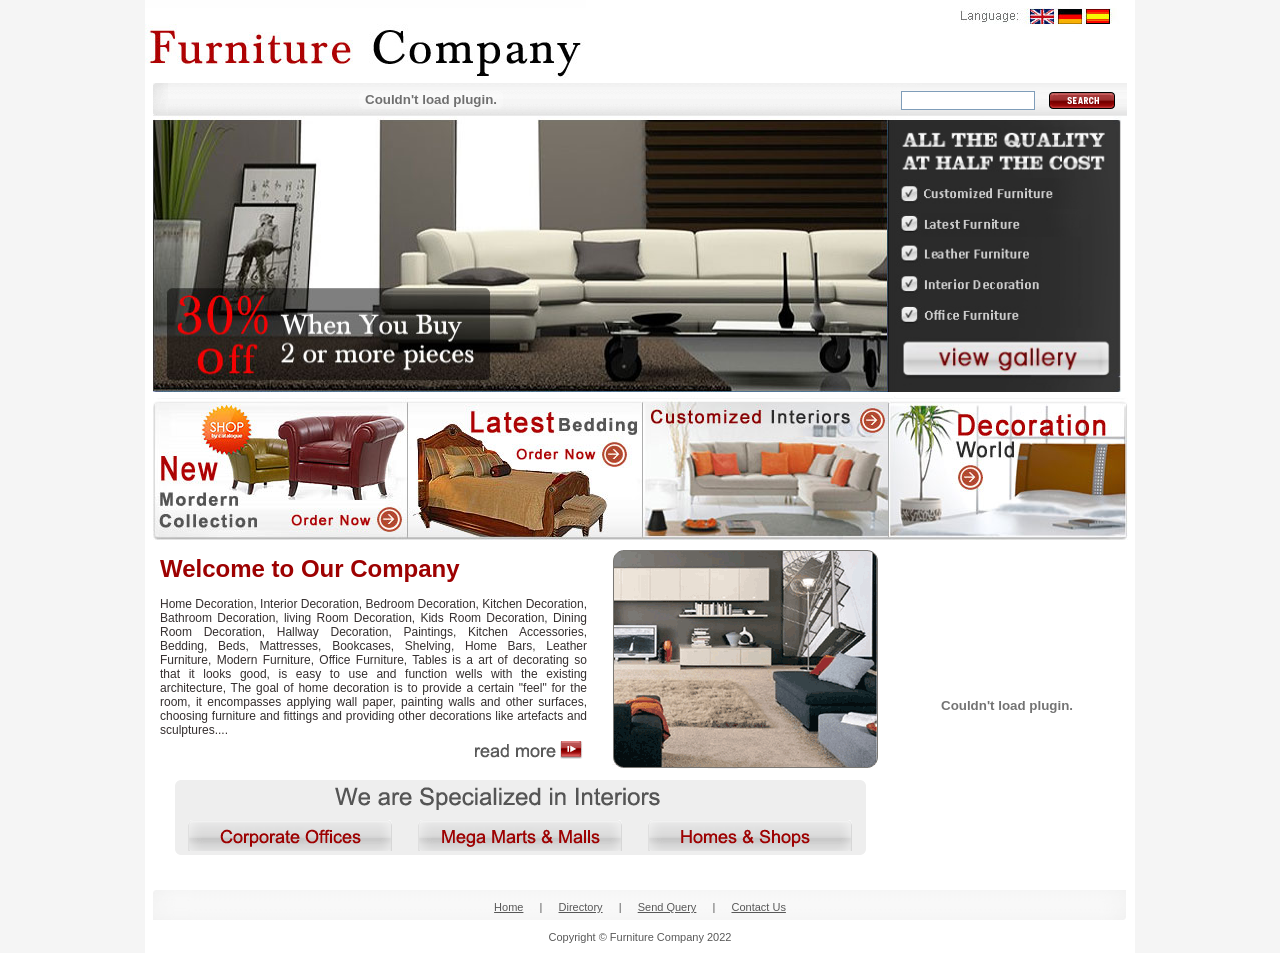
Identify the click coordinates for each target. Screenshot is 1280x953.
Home (508, 907)
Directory (581, 907)
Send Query (667, 907)
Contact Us (758, 907)
